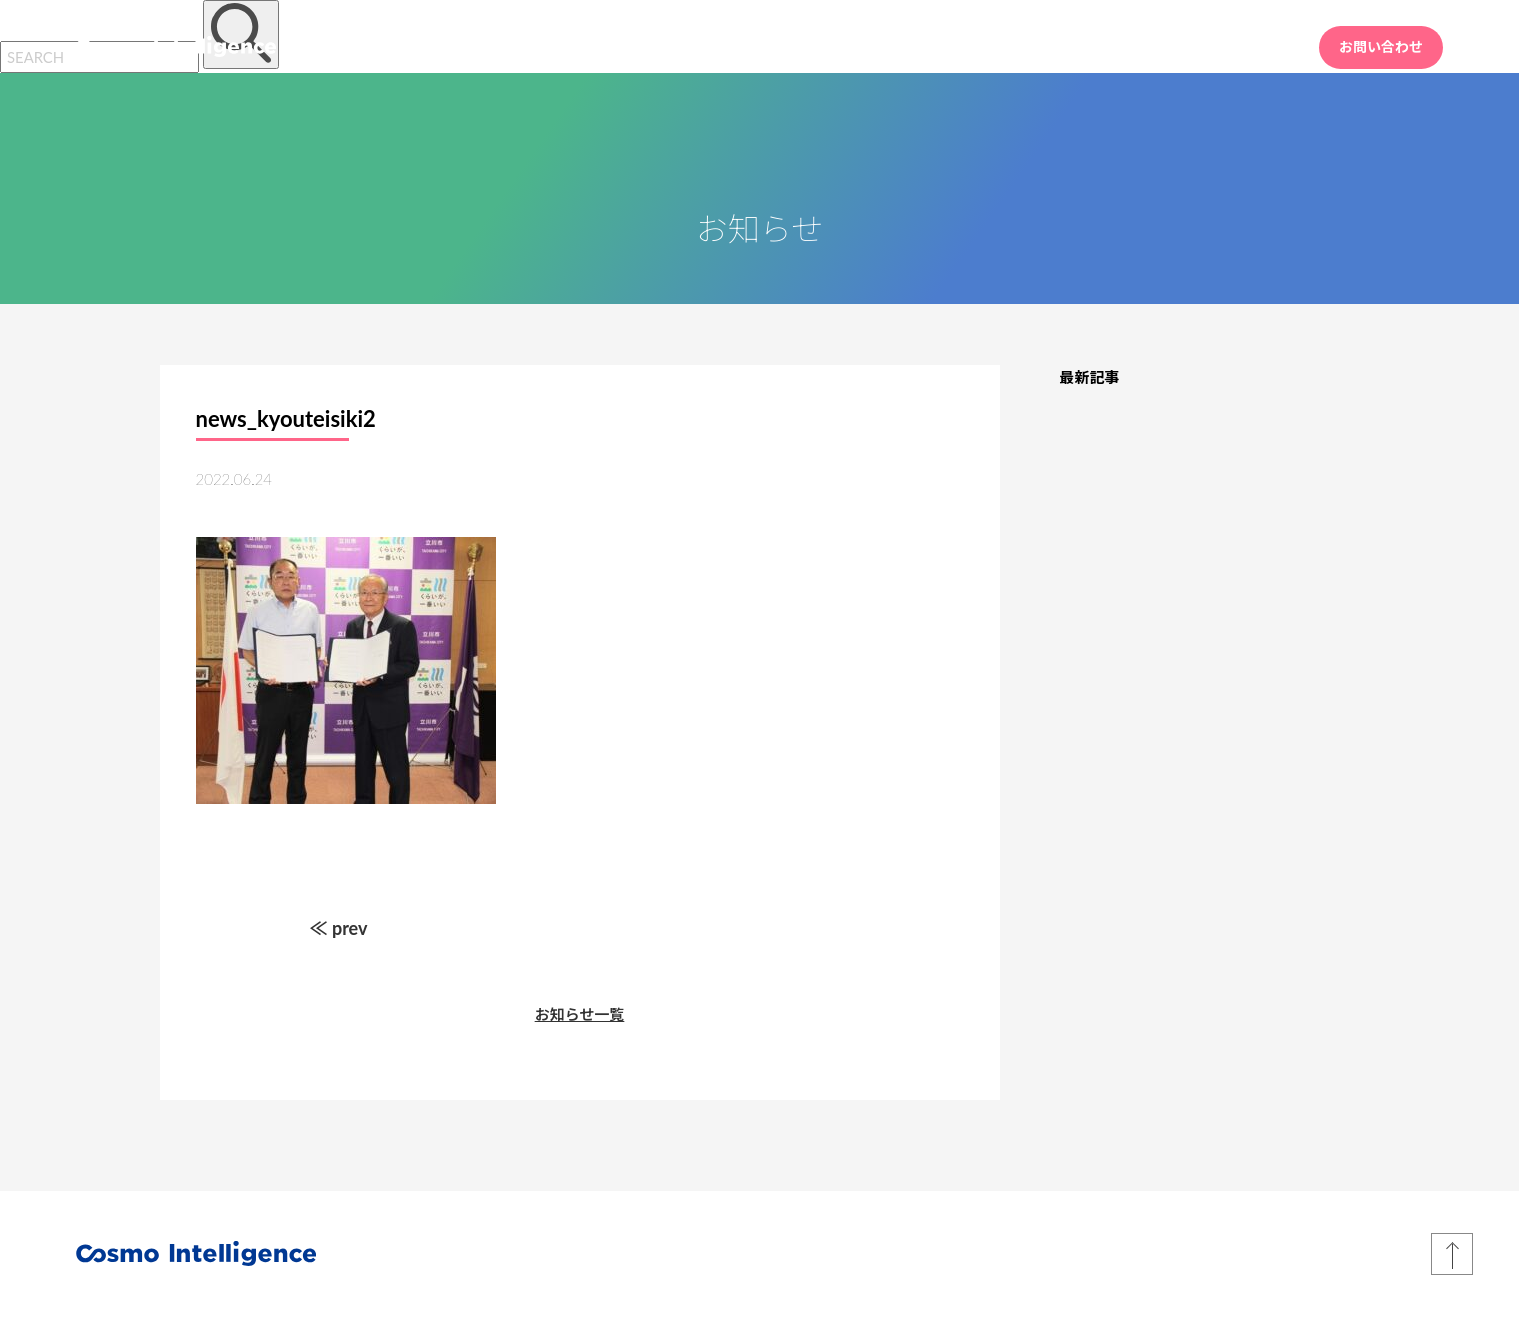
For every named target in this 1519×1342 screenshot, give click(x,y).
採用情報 (1249, 46)
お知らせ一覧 (580, 1014)
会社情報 (1151, 46)
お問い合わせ (1381, 46)
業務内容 (1053, 46)
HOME (961, 46)
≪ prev (339, 928)
